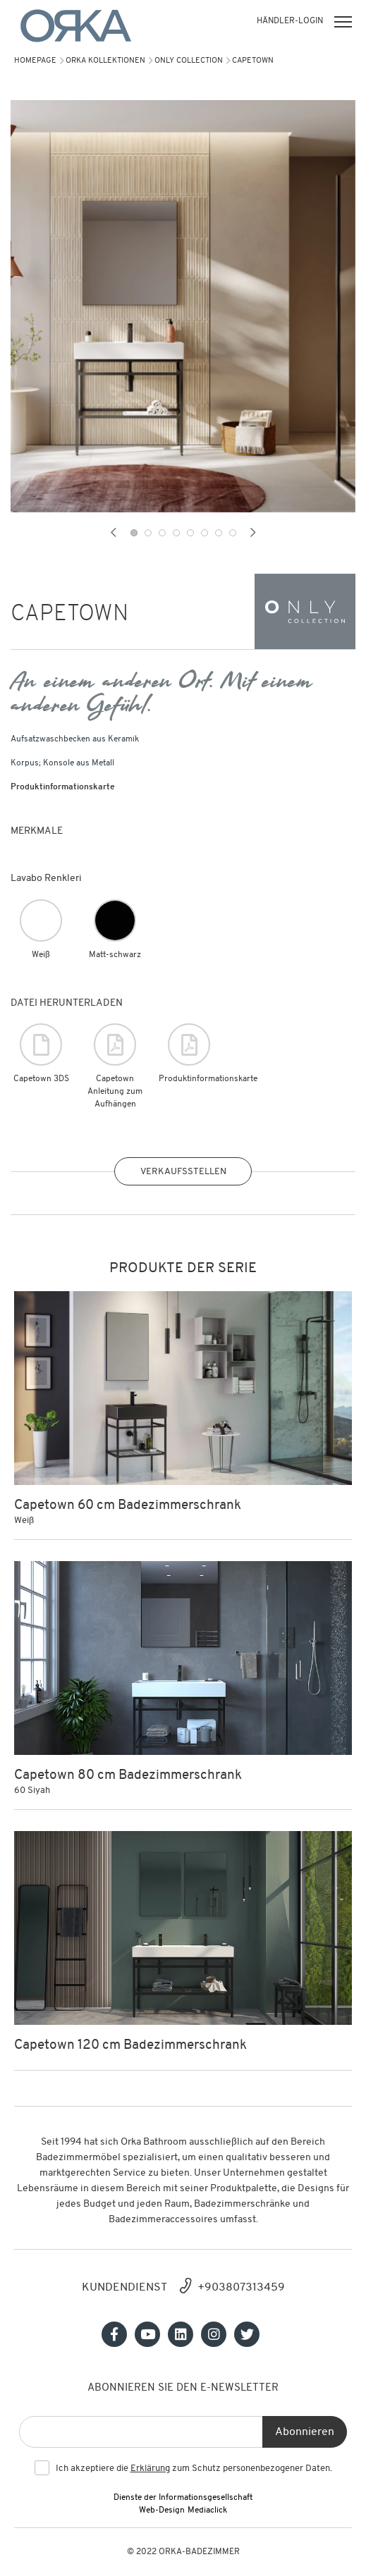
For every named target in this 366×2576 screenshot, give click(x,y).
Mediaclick (207, 2510)
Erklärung (150, 2468)
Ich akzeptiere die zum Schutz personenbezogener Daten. (194, 2469)
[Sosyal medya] (114, 2334)
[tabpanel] (183, 306)
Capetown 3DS (41, 1053)
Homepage (35, 61)
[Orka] (76, 25)
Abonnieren (304, 2432)
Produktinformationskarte (63, 787)
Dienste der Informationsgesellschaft (183, 2498)
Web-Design (162, 2510)
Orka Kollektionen (105, 61)
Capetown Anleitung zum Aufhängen (114, 1066)
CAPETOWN (253, 61)
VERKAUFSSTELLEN (183, 1171)
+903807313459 (241, 2287)
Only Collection (188, 61)
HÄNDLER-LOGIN (290, 21)
